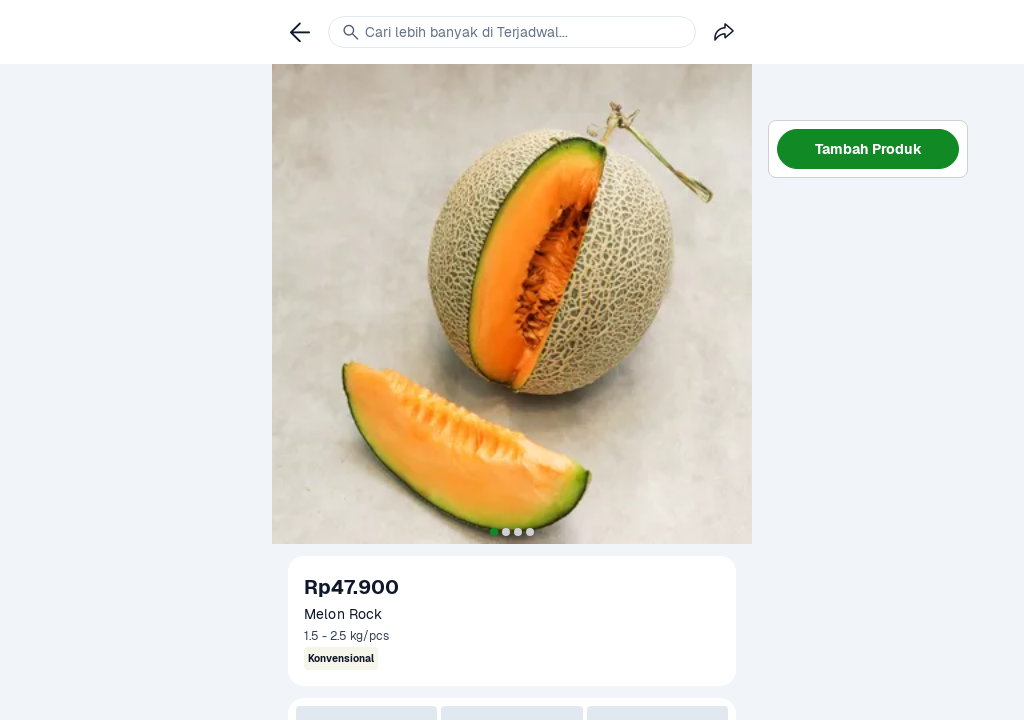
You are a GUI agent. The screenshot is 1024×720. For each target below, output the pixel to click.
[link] (300, 32)
